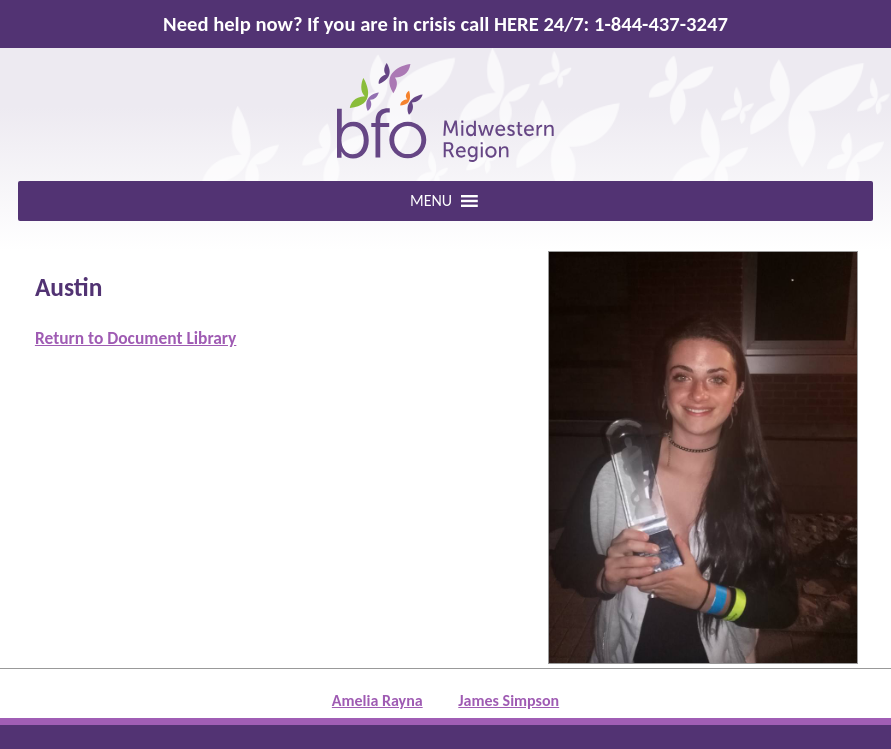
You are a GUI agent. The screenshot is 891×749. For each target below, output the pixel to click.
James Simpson (508, 700)
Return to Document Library (135, 338)
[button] (431, 201)
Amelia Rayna (377, 700)
